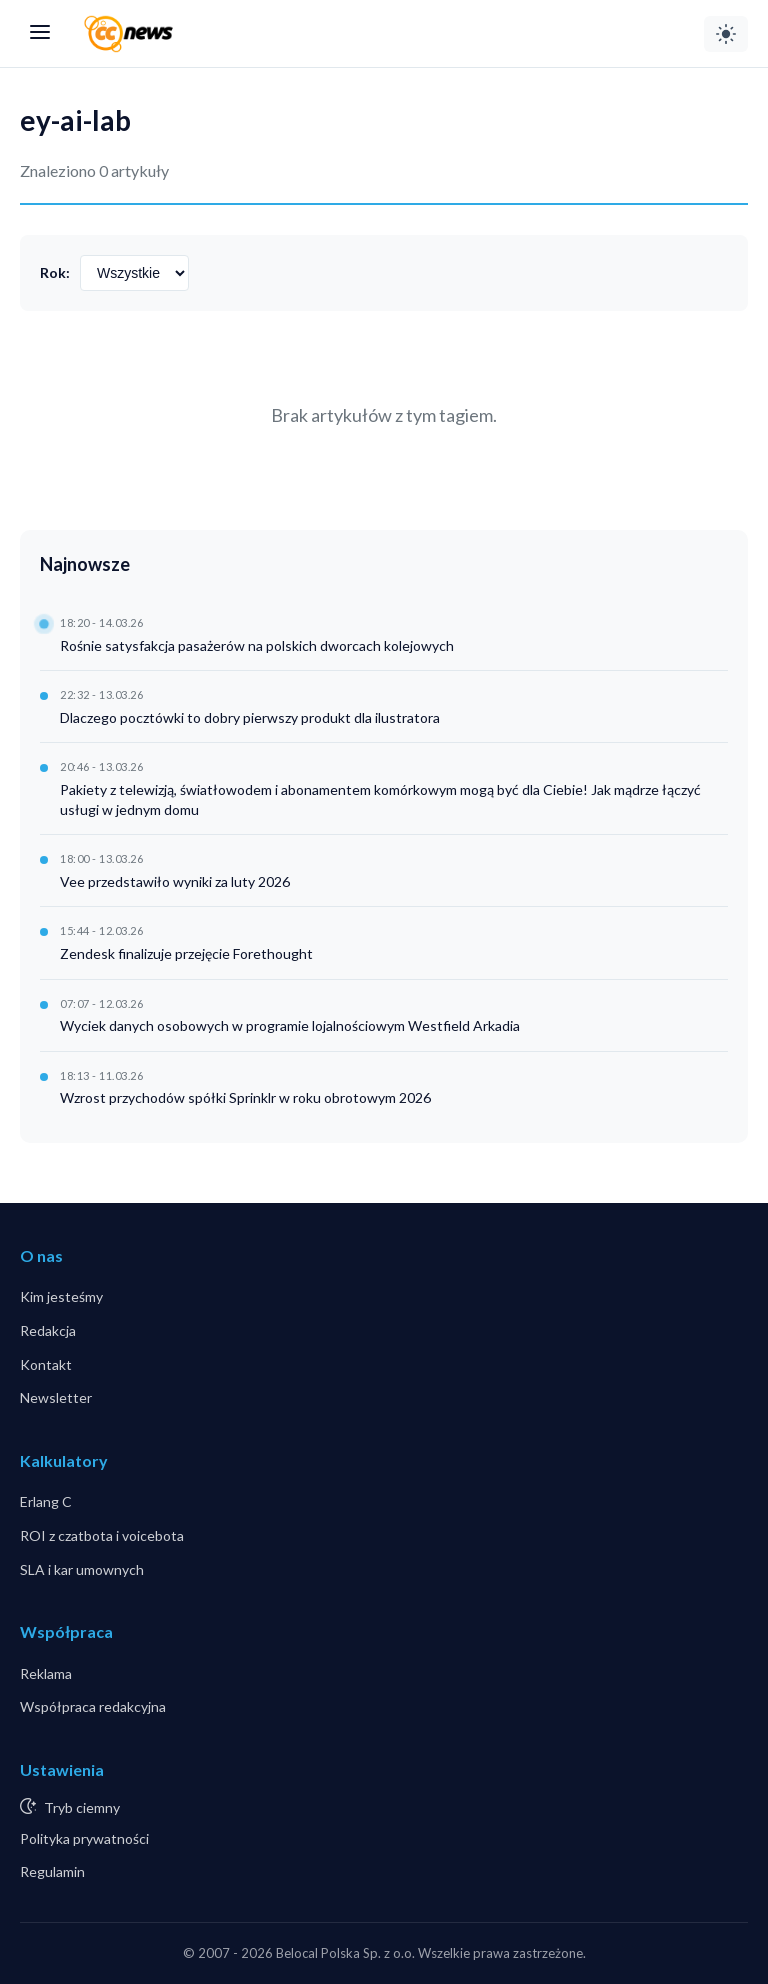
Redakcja (48, 1330)
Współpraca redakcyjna (93, 1706)
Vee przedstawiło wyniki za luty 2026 (175, 881)
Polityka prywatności (84, 1838)
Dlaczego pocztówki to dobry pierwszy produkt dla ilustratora (250, 717)
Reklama (46, 1673)
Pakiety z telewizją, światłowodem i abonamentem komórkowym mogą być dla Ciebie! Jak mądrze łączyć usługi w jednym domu (380, 799)
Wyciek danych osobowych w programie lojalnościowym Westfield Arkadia (290, 1025)
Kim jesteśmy (61, 1296)
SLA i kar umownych (82, 1569)
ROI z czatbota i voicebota (102, 1535)
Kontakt (46, 1364)
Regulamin (52, 1871)
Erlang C (46, 1501)
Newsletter (56, 1397)
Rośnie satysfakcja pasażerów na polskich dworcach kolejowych (257, 645)
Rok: (55, 272)
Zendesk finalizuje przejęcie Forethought (186, 953)
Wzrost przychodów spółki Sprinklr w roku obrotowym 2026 (245, 1097)
